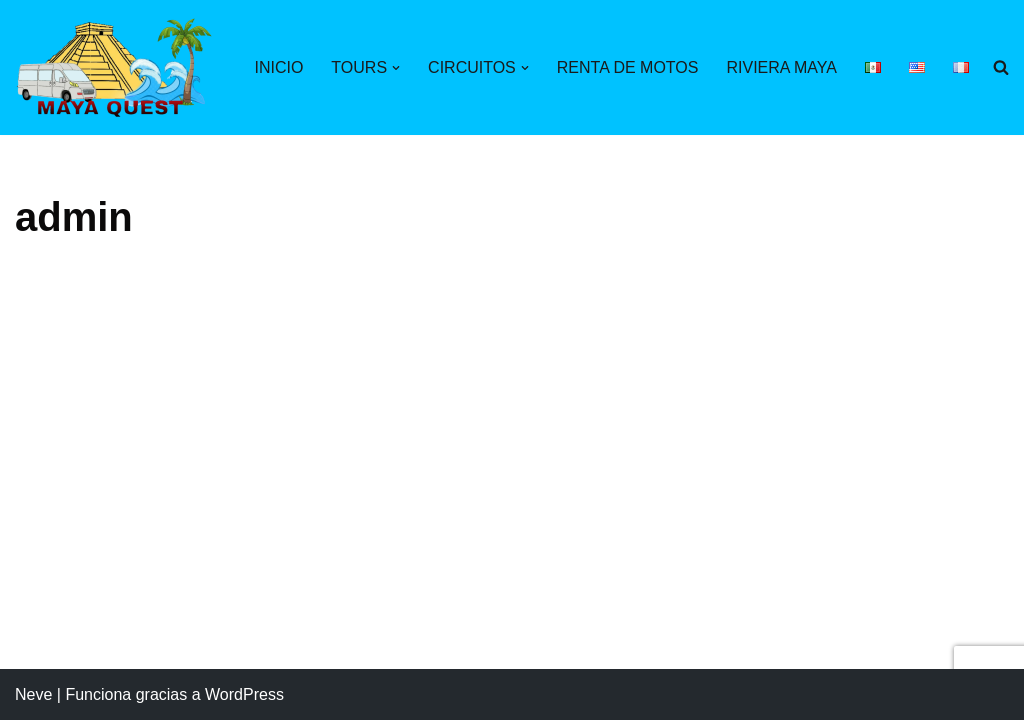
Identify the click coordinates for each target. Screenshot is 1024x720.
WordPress (244, 694)
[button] (396, 68)
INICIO (278, 67)
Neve (33, 694)
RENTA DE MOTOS (628, 67)
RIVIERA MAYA (781, 67)
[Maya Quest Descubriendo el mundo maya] (115, 67)
